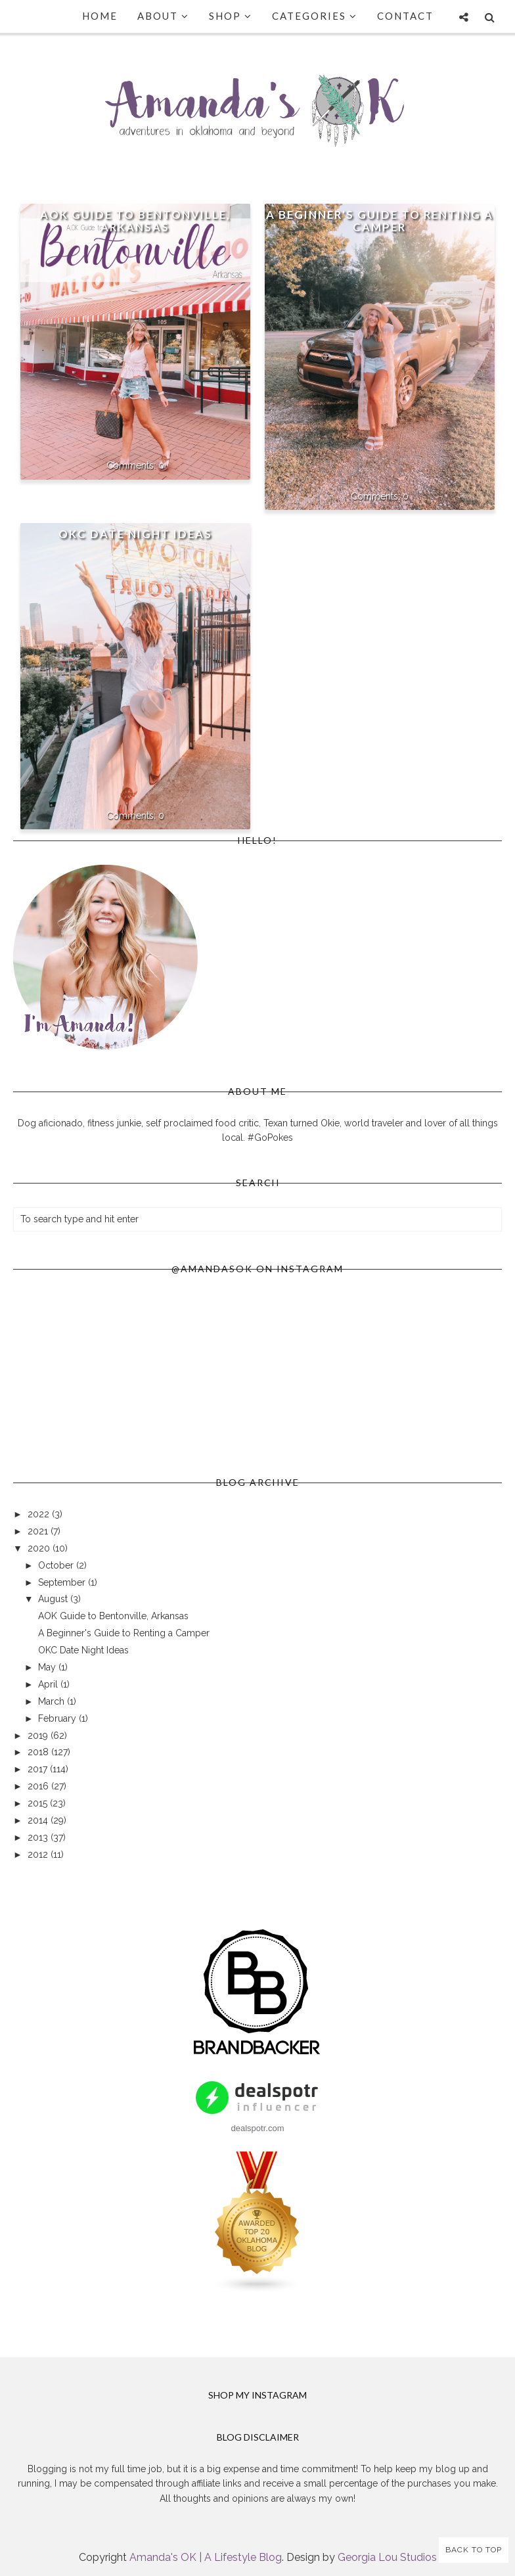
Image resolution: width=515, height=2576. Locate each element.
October (57, 1565)
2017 (39, 1769)
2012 (39, 1854)
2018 (39, 1752)
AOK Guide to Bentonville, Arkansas (135, 221)
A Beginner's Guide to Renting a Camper (379, 221)
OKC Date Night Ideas (135, 534)
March (52, 1701)
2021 (39, 1531)
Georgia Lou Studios (387, 2557)
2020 (40, 1548)
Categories (314, 16)
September (63, 1582)
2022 (40, 1514)
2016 (39, 1786)
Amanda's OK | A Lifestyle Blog (205, 2557)
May (48, 1667)
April (49, 1684)
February (58, 1718)
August (54, 1599)
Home (100, 16)
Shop (230, 16)
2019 (39, 1735)
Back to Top (473, 2549)
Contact (405, 16)
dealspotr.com (257, 2128)
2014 (39, 1820)
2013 (39, 1837)
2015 (39, 1803)
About (163, 16)
